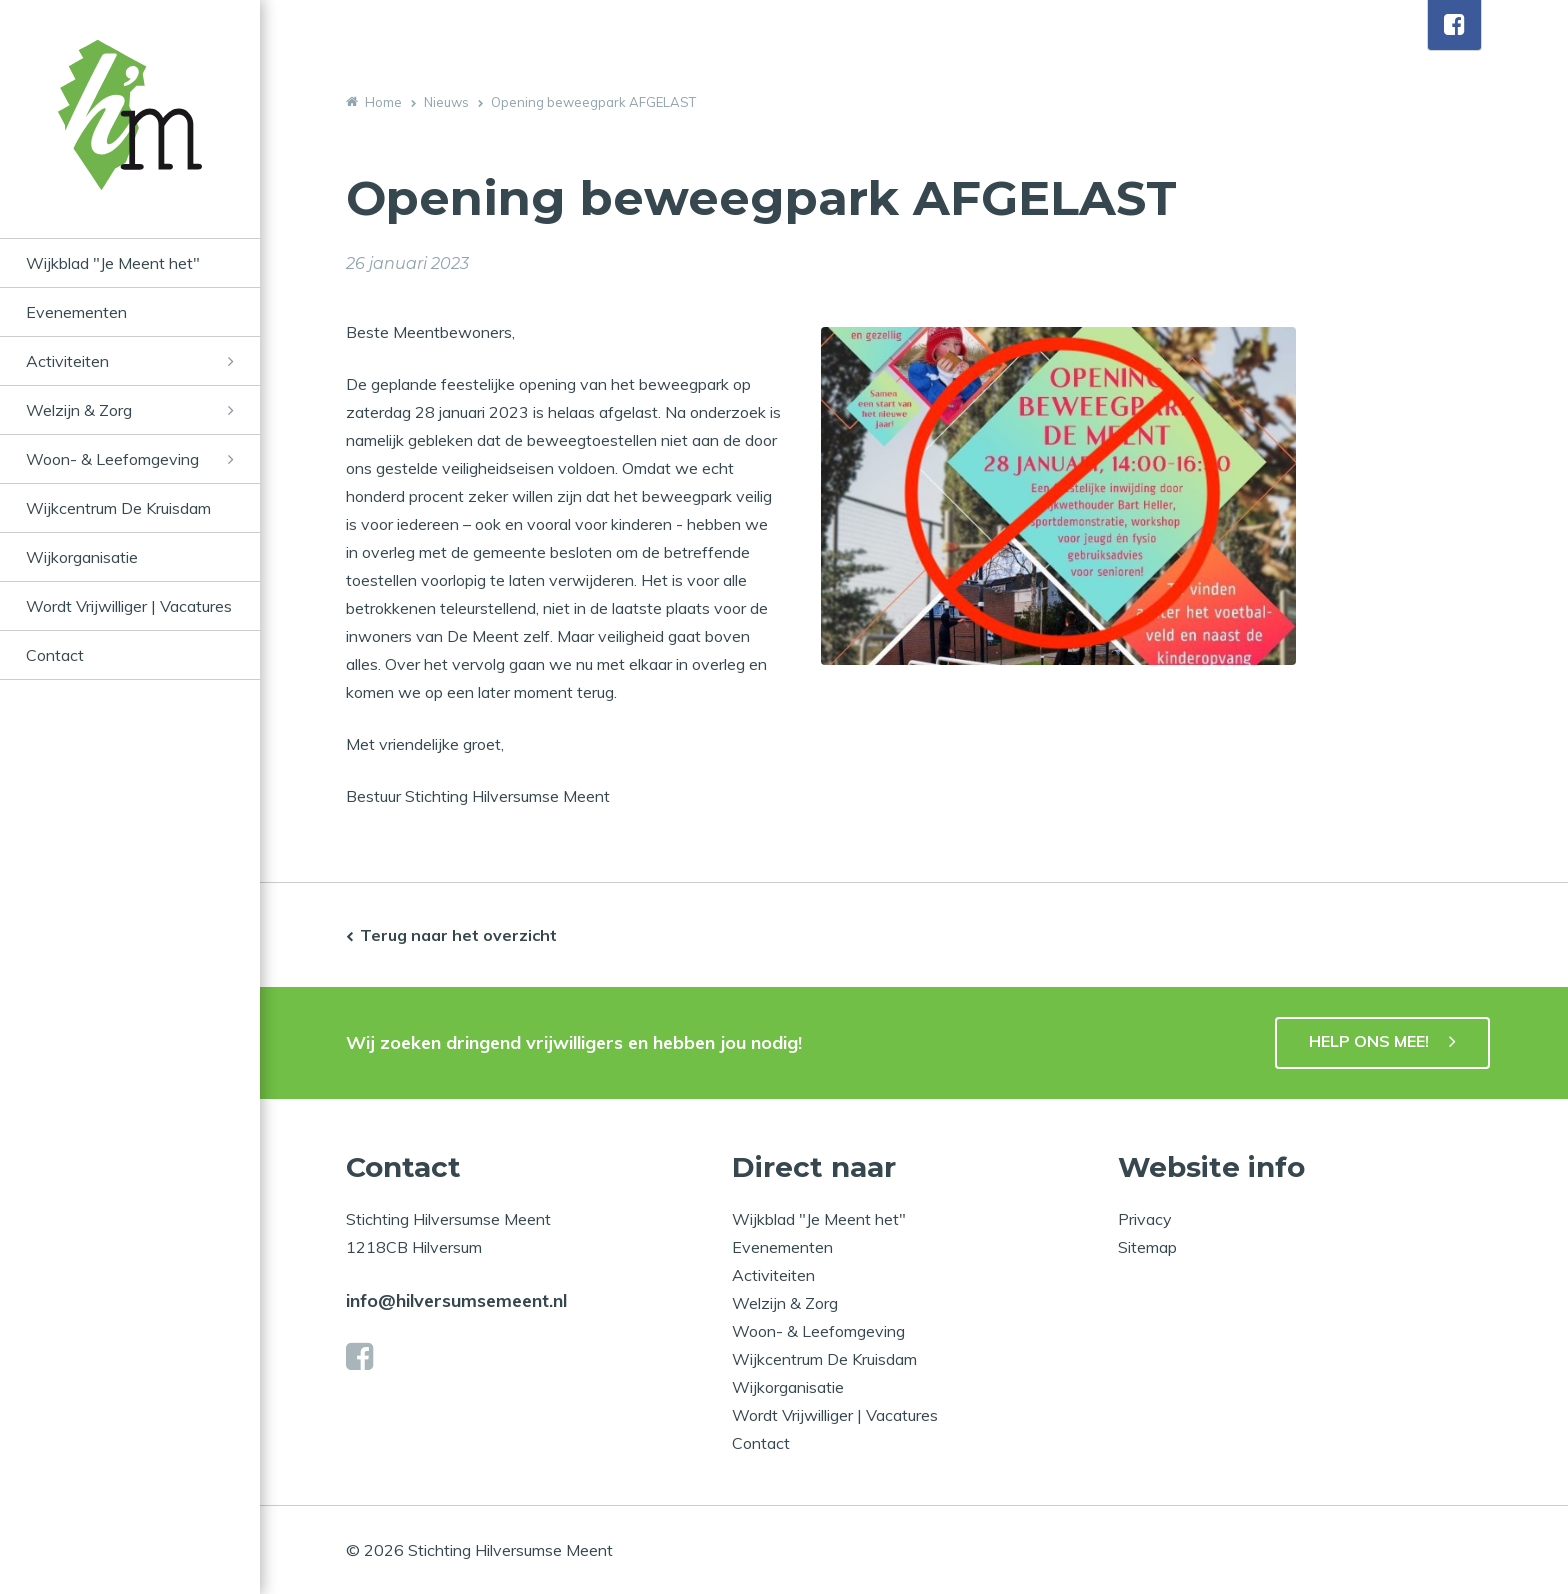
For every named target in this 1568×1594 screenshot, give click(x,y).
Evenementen (76, 312)
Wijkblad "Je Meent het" (113, 263)
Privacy (1145, 1219)
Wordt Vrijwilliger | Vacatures (129, 606)
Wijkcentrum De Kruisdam (118, 508)
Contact (55, 655)
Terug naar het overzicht (458, 935)
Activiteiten (67, 361)
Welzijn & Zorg (79, 410)
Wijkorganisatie (82, 557)
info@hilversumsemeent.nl (456, 1300)
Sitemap (1147, 1247)
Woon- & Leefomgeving (112, 459)
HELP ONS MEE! (1369, 1041)
